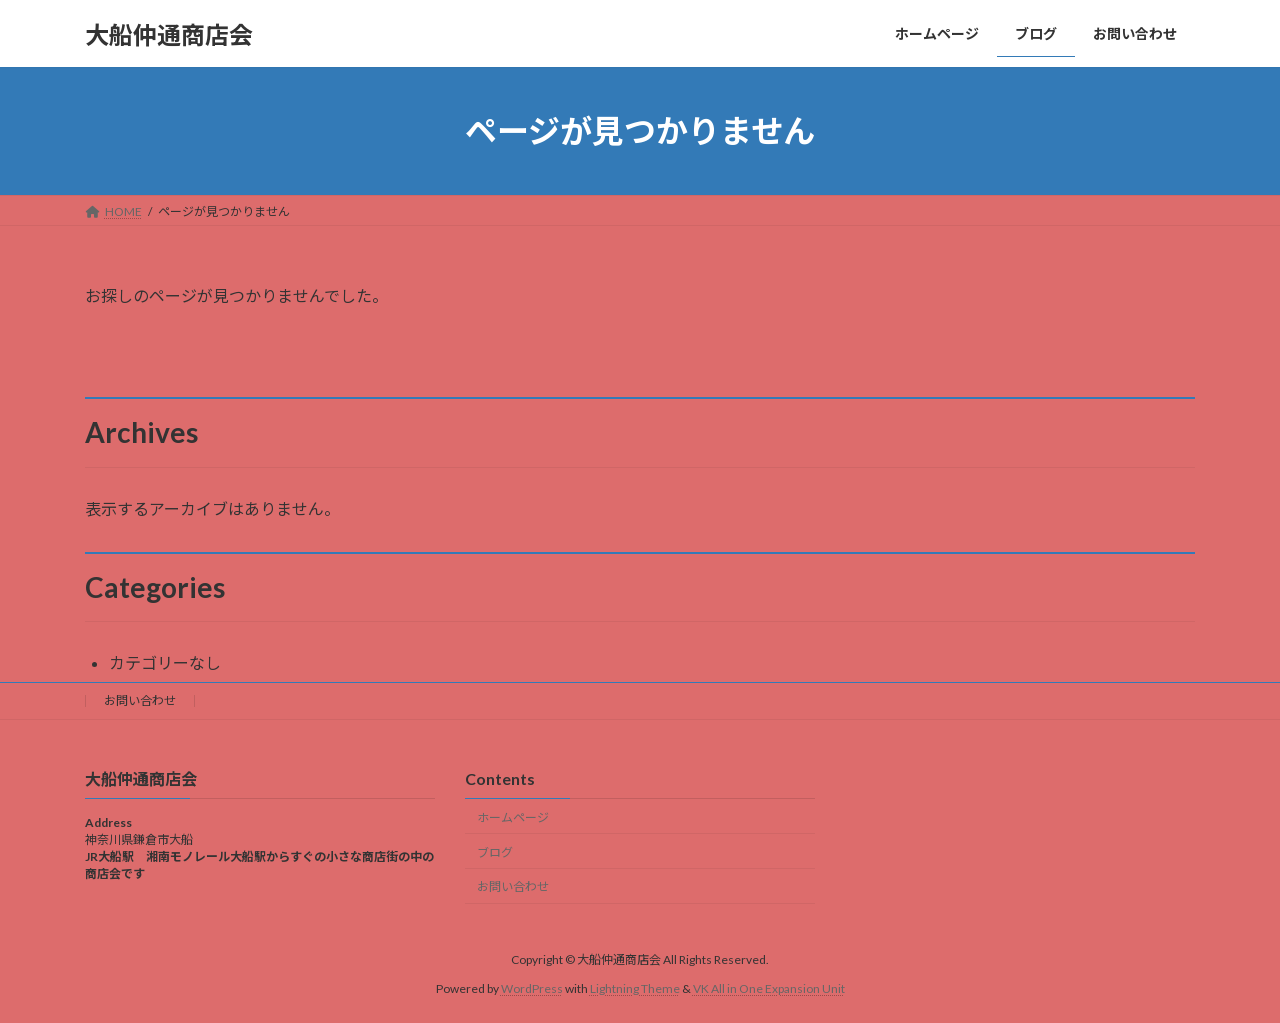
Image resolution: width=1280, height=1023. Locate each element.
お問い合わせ (140, 700)
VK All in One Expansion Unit (769, 988)
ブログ (495, 851)
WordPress (532, 988)
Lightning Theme (635, 988)
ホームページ (513, 817)
